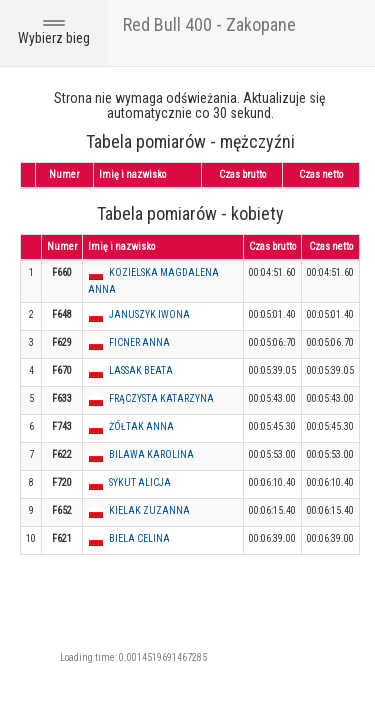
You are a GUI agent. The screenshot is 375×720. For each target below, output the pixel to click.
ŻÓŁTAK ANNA (141, 426)
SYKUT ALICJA (140, 482)
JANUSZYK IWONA (149, 314)
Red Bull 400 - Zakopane (209, 24)
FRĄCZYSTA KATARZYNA (161, 398)
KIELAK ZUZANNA (149, 510)
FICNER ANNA (139, 342)
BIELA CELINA (139, 538)
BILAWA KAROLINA (151, 454)
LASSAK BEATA (141, 370)
